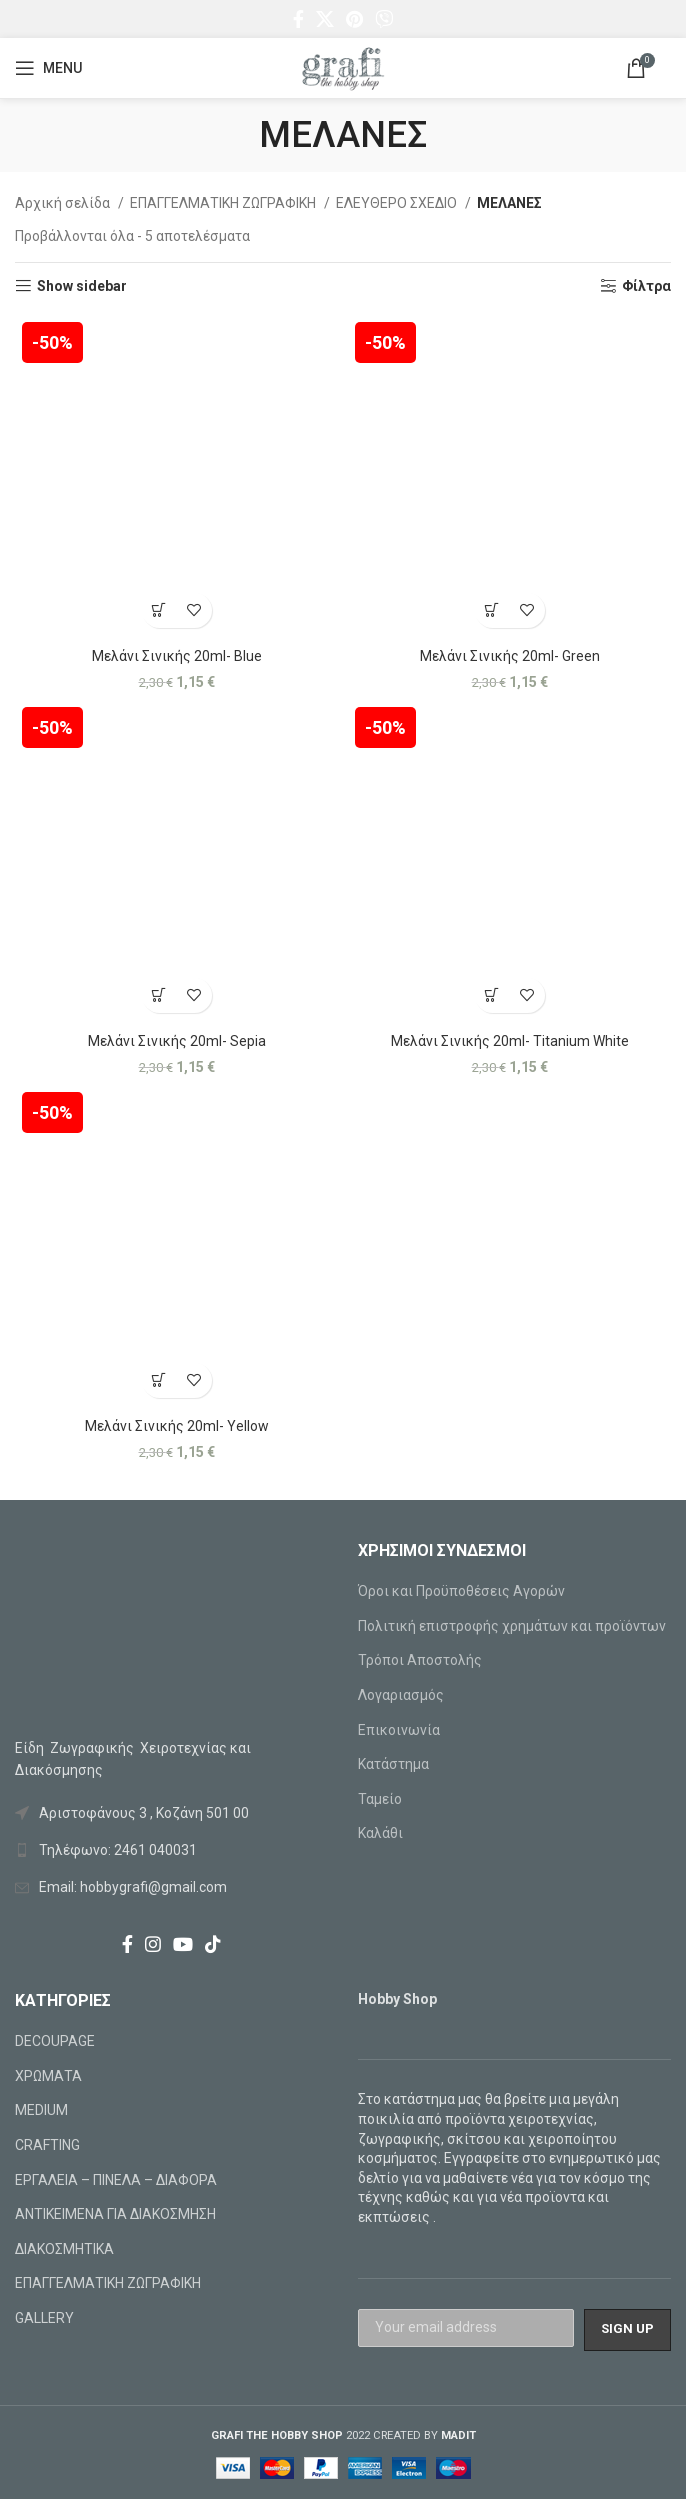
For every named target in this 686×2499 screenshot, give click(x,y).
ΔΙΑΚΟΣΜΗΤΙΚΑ (64, 2249)
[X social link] (325, 19)
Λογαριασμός (401, 1695)
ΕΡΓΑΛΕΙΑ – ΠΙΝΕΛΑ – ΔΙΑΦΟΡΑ (116, 2180)
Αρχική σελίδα (64, 203)
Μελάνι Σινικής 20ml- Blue (177, 656)
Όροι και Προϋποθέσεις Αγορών (461, 1591)
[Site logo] (343, 67)
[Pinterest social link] (354, 19)
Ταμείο (380, 1799)
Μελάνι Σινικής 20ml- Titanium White (510, 1041)
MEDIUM (41, 2110)
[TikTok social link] (213, 1944)
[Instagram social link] (153, 1944)
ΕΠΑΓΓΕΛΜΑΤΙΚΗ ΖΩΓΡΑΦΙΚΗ (224, 203)
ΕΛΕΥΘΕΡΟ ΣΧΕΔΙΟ (398, 203)
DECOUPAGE (55, 2041)
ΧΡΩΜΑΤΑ (48, 2076)
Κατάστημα (393, 1764)
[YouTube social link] (183, 1944)
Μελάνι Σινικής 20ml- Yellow (177, 1426)
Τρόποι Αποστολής (420, 1660)
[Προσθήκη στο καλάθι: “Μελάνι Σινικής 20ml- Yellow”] (159, 1380)
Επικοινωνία (399, 1730)
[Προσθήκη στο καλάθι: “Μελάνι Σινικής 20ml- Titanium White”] (492, 995)
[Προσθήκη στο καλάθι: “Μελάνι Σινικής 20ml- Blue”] (159, 610)
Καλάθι (380, 1833)
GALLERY (44, 2318)
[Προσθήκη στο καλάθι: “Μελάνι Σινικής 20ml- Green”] (492, 610)
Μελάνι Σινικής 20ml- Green (510, 656)
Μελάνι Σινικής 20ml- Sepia (177, 1041)
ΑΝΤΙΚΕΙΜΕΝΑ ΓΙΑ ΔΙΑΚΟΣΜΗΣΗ (115, 2214)
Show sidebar (82, 286)
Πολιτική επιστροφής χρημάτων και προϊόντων (512, 1626)
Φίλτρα (646, 286)
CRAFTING (47, 2145)
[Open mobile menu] (48, 68)
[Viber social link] (384, 19)
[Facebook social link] (298, 19)
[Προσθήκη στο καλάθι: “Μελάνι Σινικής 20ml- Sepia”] (159, 995)
